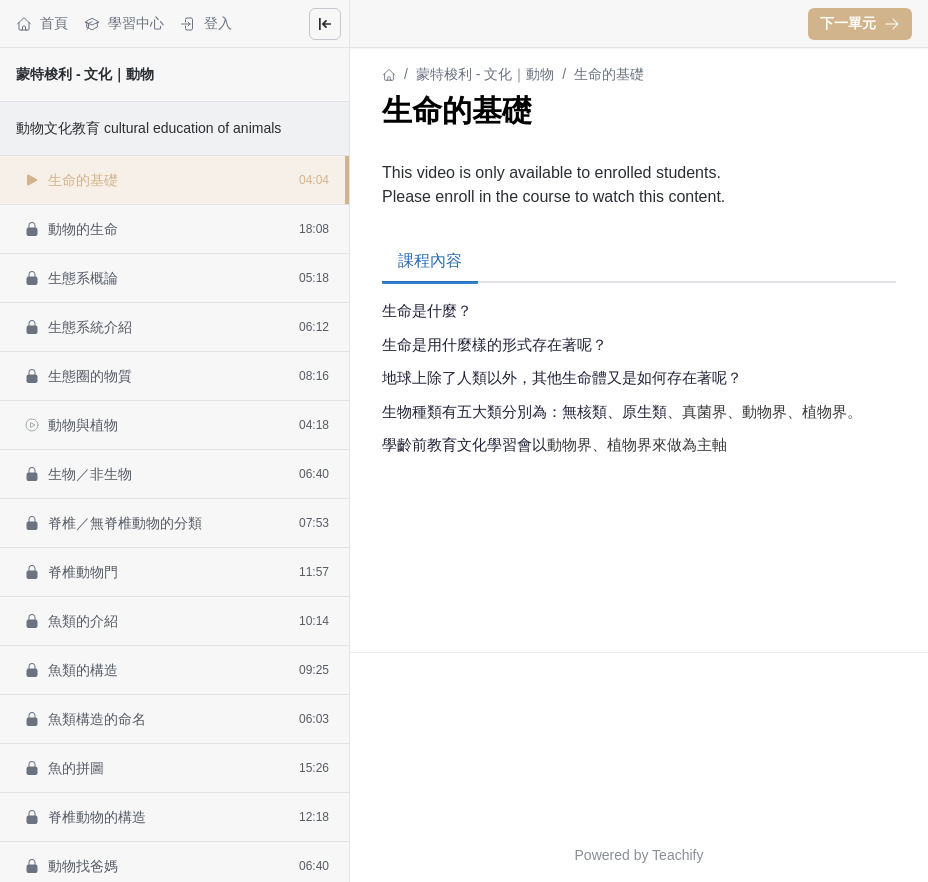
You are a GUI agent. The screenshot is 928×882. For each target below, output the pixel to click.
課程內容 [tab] (430, 260)
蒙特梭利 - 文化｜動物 (85, 74)
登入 (206, 23)
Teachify (677, 855)
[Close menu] (325, 24)
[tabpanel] (639, 403)
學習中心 (124, 23)
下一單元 (860, 23)
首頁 (42, 23)
